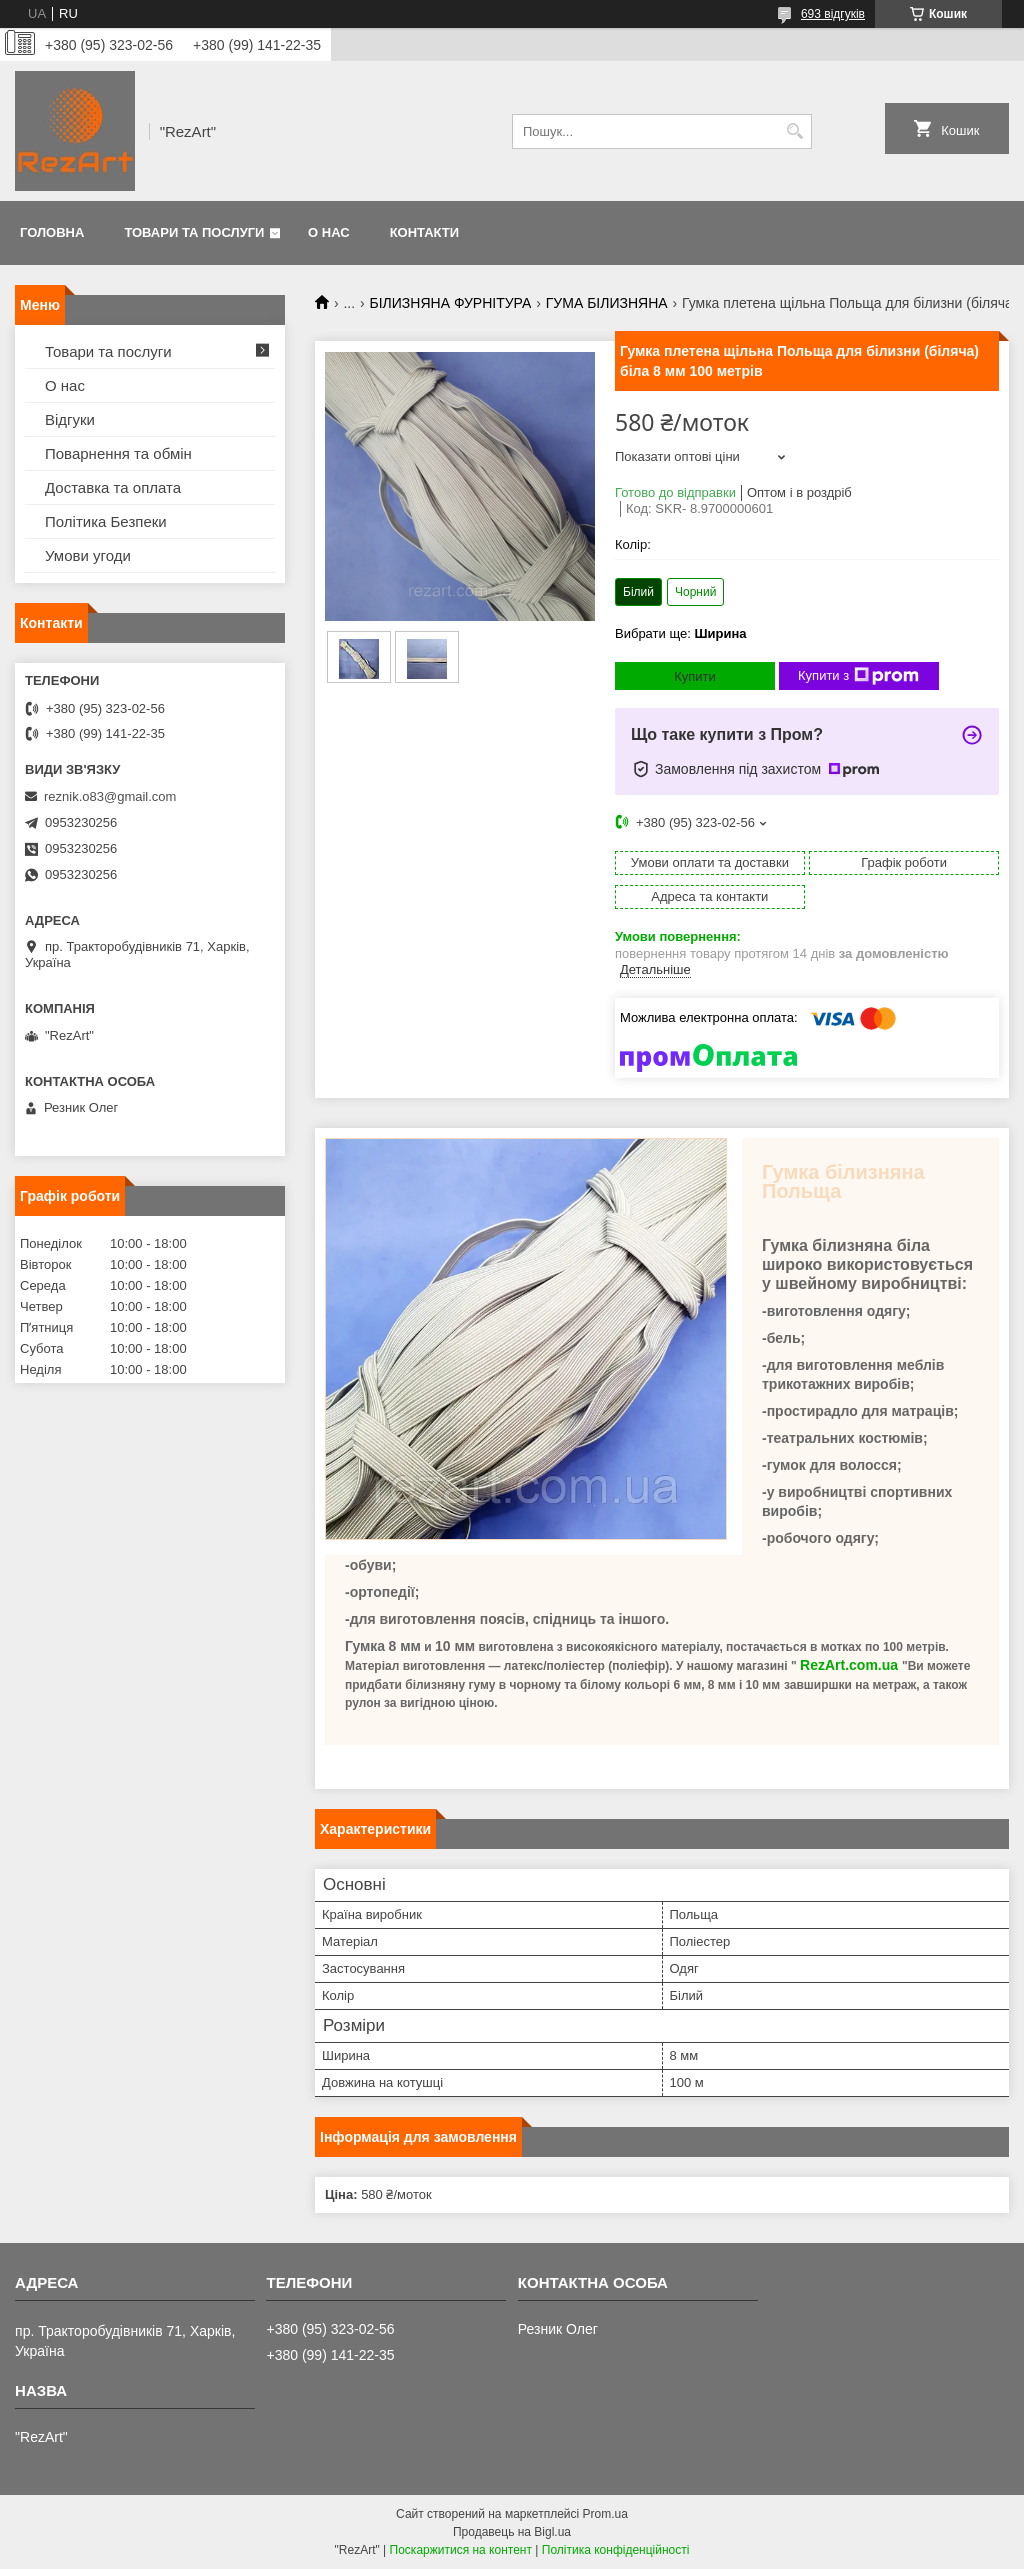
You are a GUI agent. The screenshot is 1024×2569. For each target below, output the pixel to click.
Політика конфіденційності (616, 2550)
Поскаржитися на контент (461, 2550)
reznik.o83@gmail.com (110, 796)
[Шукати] (794, 131)
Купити (695, 676)
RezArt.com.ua (849, 1665)
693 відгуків (833, 14)
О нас (329, 232)
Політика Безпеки (106, 521)
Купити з (858, 676)
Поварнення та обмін (118, 453)
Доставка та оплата (113, 487)
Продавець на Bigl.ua (512, 2532)
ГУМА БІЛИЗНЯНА (607, 303)
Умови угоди (88, 555)
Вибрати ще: (680, 633)
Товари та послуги (194, 232)
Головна (52, 232)
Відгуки (70, 419)
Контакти (425, 232)
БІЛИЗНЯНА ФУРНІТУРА (451, 303)
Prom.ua (605, 2514)
